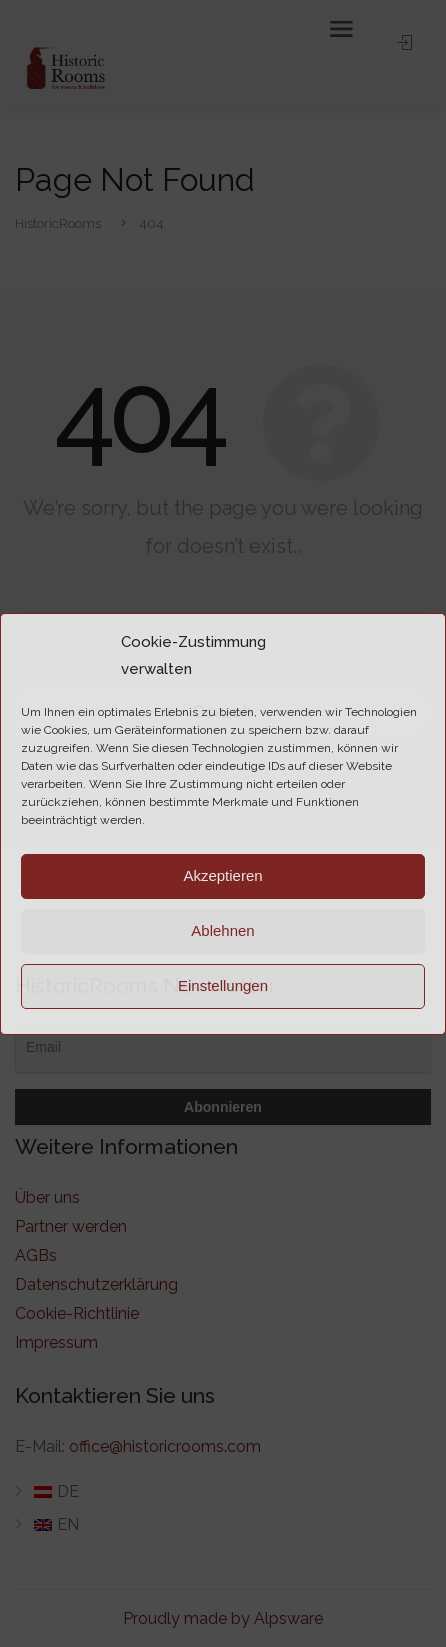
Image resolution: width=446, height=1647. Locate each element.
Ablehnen (222, 930)
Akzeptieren (222, 875)
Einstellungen (223, 985)
